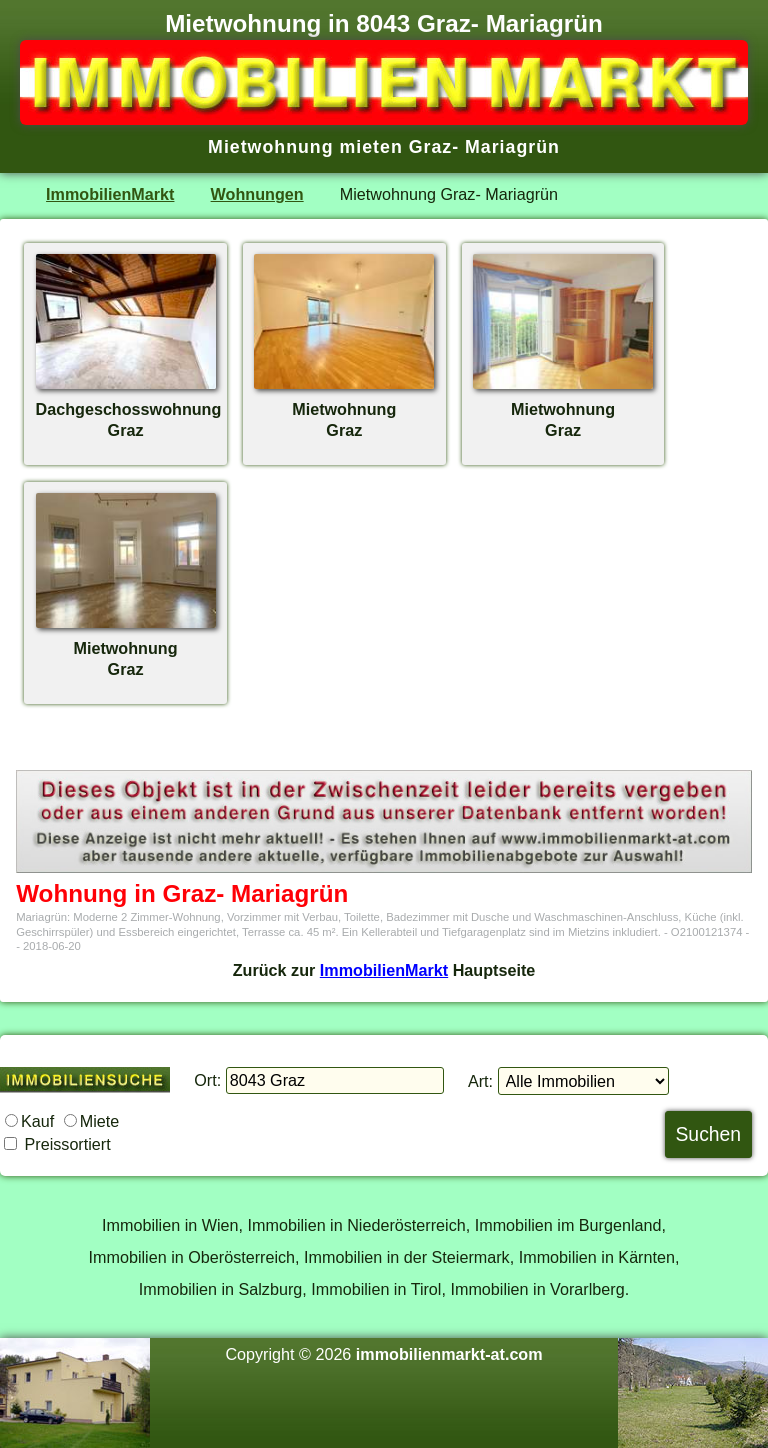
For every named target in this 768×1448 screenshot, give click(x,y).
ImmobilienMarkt (110, 194)
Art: (480, 1081)
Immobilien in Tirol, (378, 1289)
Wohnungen (257, 194)
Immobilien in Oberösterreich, (194, 1257)
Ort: (207, 1080)
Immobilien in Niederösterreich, (359, 1225)
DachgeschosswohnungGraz (129, 409)
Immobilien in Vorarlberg (537, 1289)
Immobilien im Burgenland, (570, 1225)
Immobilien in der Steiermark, (409, 1257)
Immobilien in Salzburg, (223, 1289)
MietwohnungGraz (344, 409)
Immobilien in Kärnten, (599, 1257)
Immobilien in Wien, (172, 1225)
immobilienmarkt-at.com (449, 1354)
